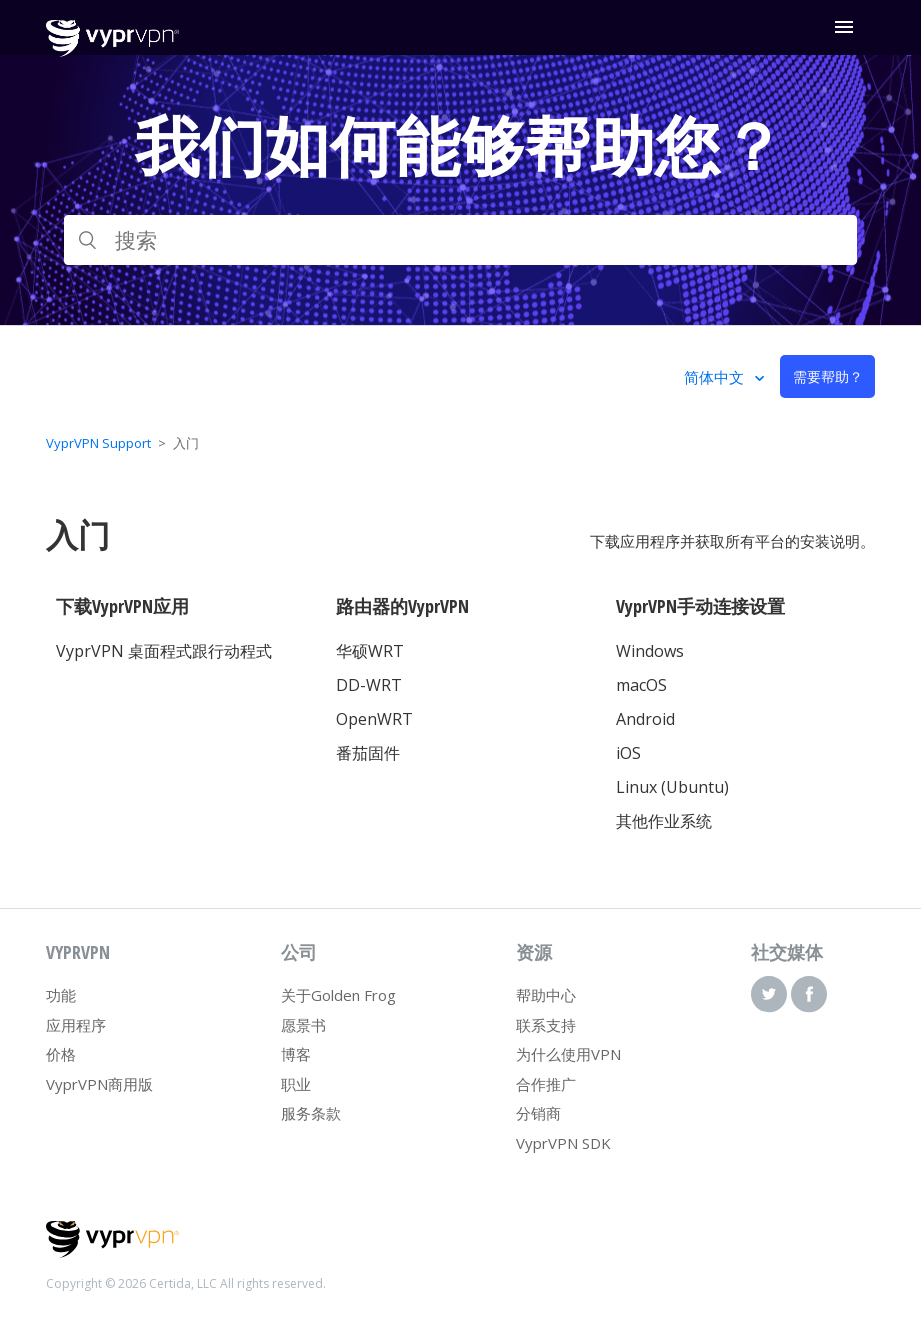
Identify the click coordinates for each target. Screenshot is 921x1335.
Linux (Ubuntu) (672, 787)
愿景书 (303, 1025)
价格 (61, 1054)
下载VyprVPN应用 (122, 606)
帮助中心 (546, 995)
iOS (628, 753)
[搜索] (460, 240)
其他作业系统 (664, 821)
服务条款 (311, 1113)
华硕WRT (370, 651)
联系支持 (546, 1025)
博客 (296, 1054)
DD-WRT (369, 685)
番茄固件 (368, 753)
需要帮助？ (828, 376)
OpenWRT (374, 719)
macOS (641, 685)
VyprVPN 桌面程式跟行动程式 (164, 651)
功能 (61, 995)
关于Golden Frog (338, 995)
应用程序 (76, 1025)
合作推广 (546, 1084)
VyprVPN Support (98, 443)
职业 (296, 1084)
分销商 (538, 1113)
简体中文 (716, 377)
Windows (650, 651)
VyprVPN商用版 (99, 1084)
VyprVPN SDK (563, 1143)
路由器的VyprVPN (402, 606)
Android (645, 719)
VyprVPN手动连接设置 (700, 606)
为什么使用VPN (568, 1054)
